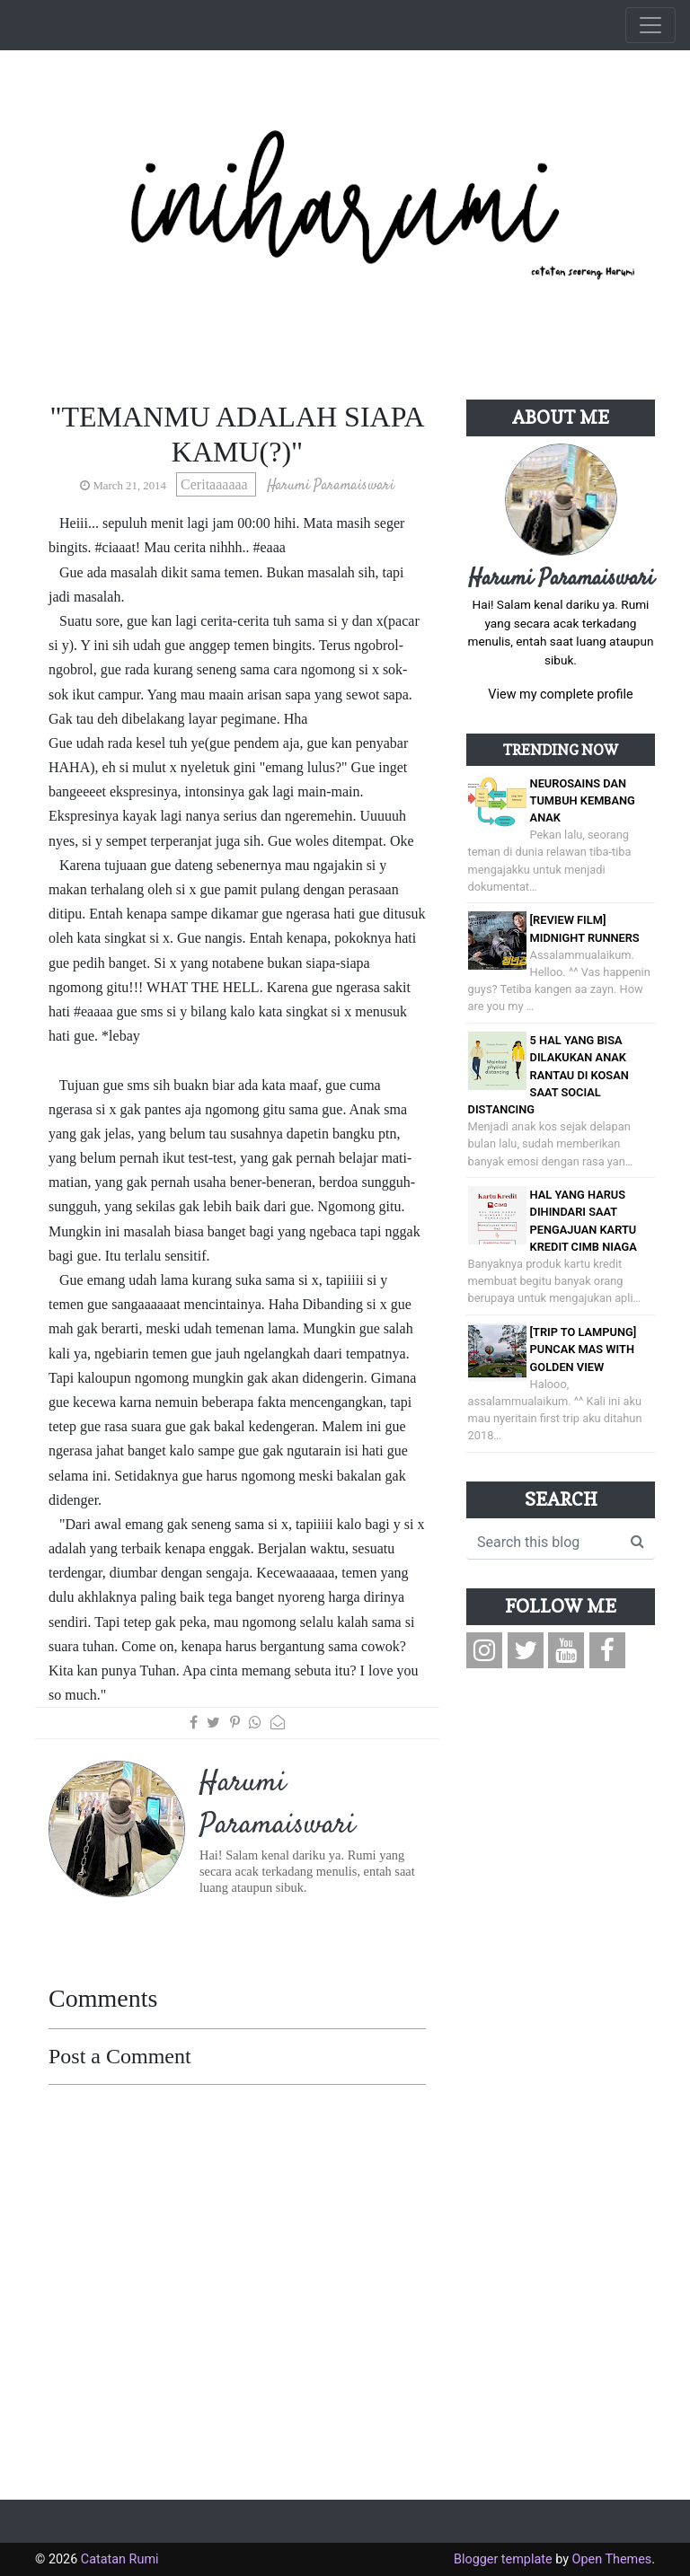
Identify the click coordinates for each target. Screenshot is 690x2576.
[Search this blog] (543, 1542)
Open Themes (612, 2559)
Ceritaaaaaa (216, 484)
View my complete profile (560, 694)
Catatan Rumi (120, 2559)
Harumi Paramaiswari (561, 579)
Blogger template (503, 2559)
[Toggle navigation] (650, 25)
